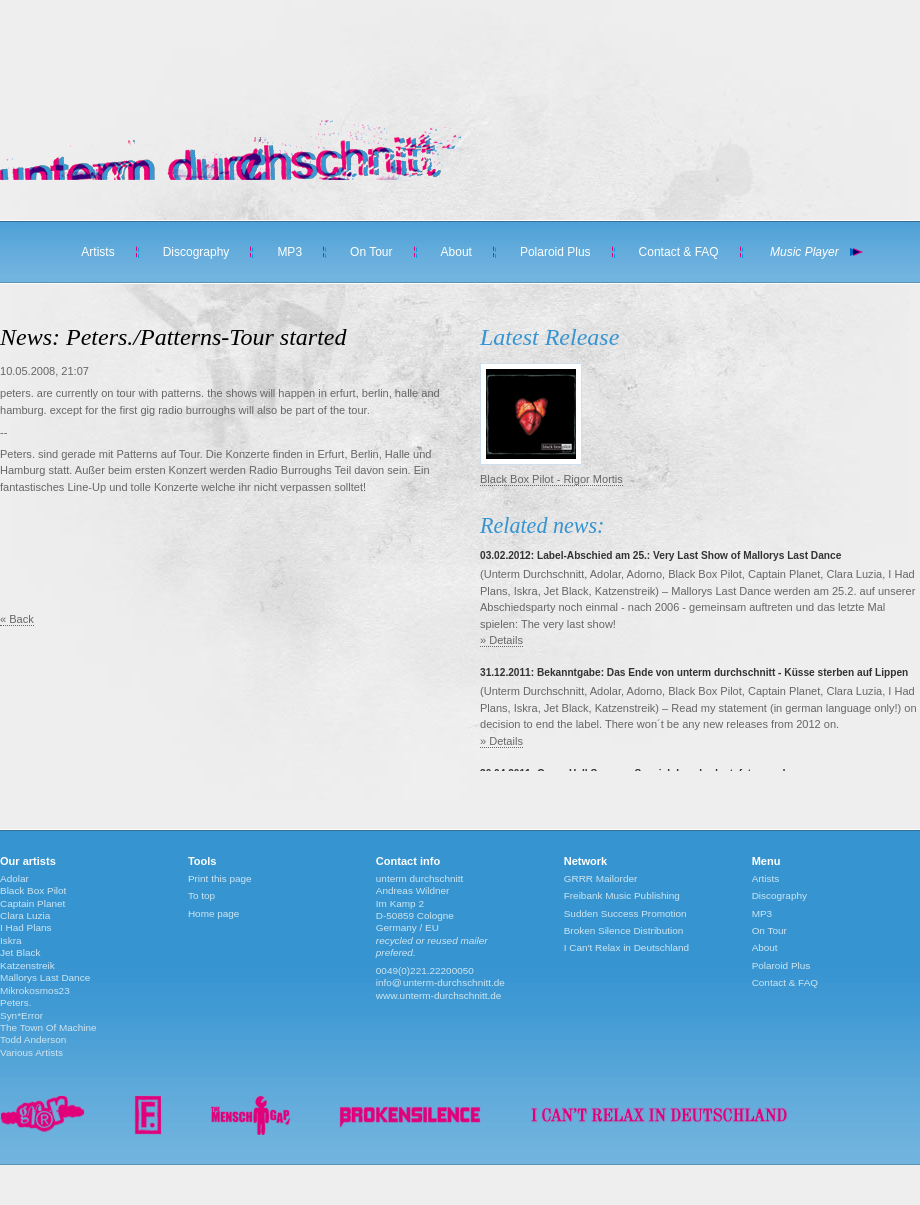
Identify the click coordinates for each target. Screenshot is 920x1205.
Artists (97, 252)
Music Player (804, 252)
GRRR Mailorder (601, 878)
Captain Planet (32, 903)
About (456, 252)
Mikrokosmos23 (35, 990)
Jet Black (20, 952)
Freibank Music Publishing (622, 895)
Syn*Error (21, 1015)
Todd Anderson (33, 1039)
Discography (196, 252)
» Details (501, 640)
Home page (213, 913)
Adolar (14, 878)
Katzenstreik (27, 965)
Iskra (11, 940)
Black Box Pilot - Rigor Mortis (551, 479)
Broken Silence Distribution (624, 930)
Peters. (16, 1002)
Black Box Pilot (33, 890)
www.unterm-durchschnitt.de (439, 995)
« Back (17, 619)
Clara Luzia (25, 915)
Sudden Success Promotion (625, 913)
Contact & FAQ (679, 252)
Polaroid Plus (555, 252)
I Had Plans (25, 927)
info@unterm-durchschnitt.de (440, 982)
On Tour (371, 252)
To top (201, 895)
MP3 (289, 252)
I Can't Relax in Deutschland (626, 947)
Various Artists (31, 1052)
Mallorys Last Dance (45, 977)
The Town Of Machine (48, 1027)
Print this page (220, 878)
